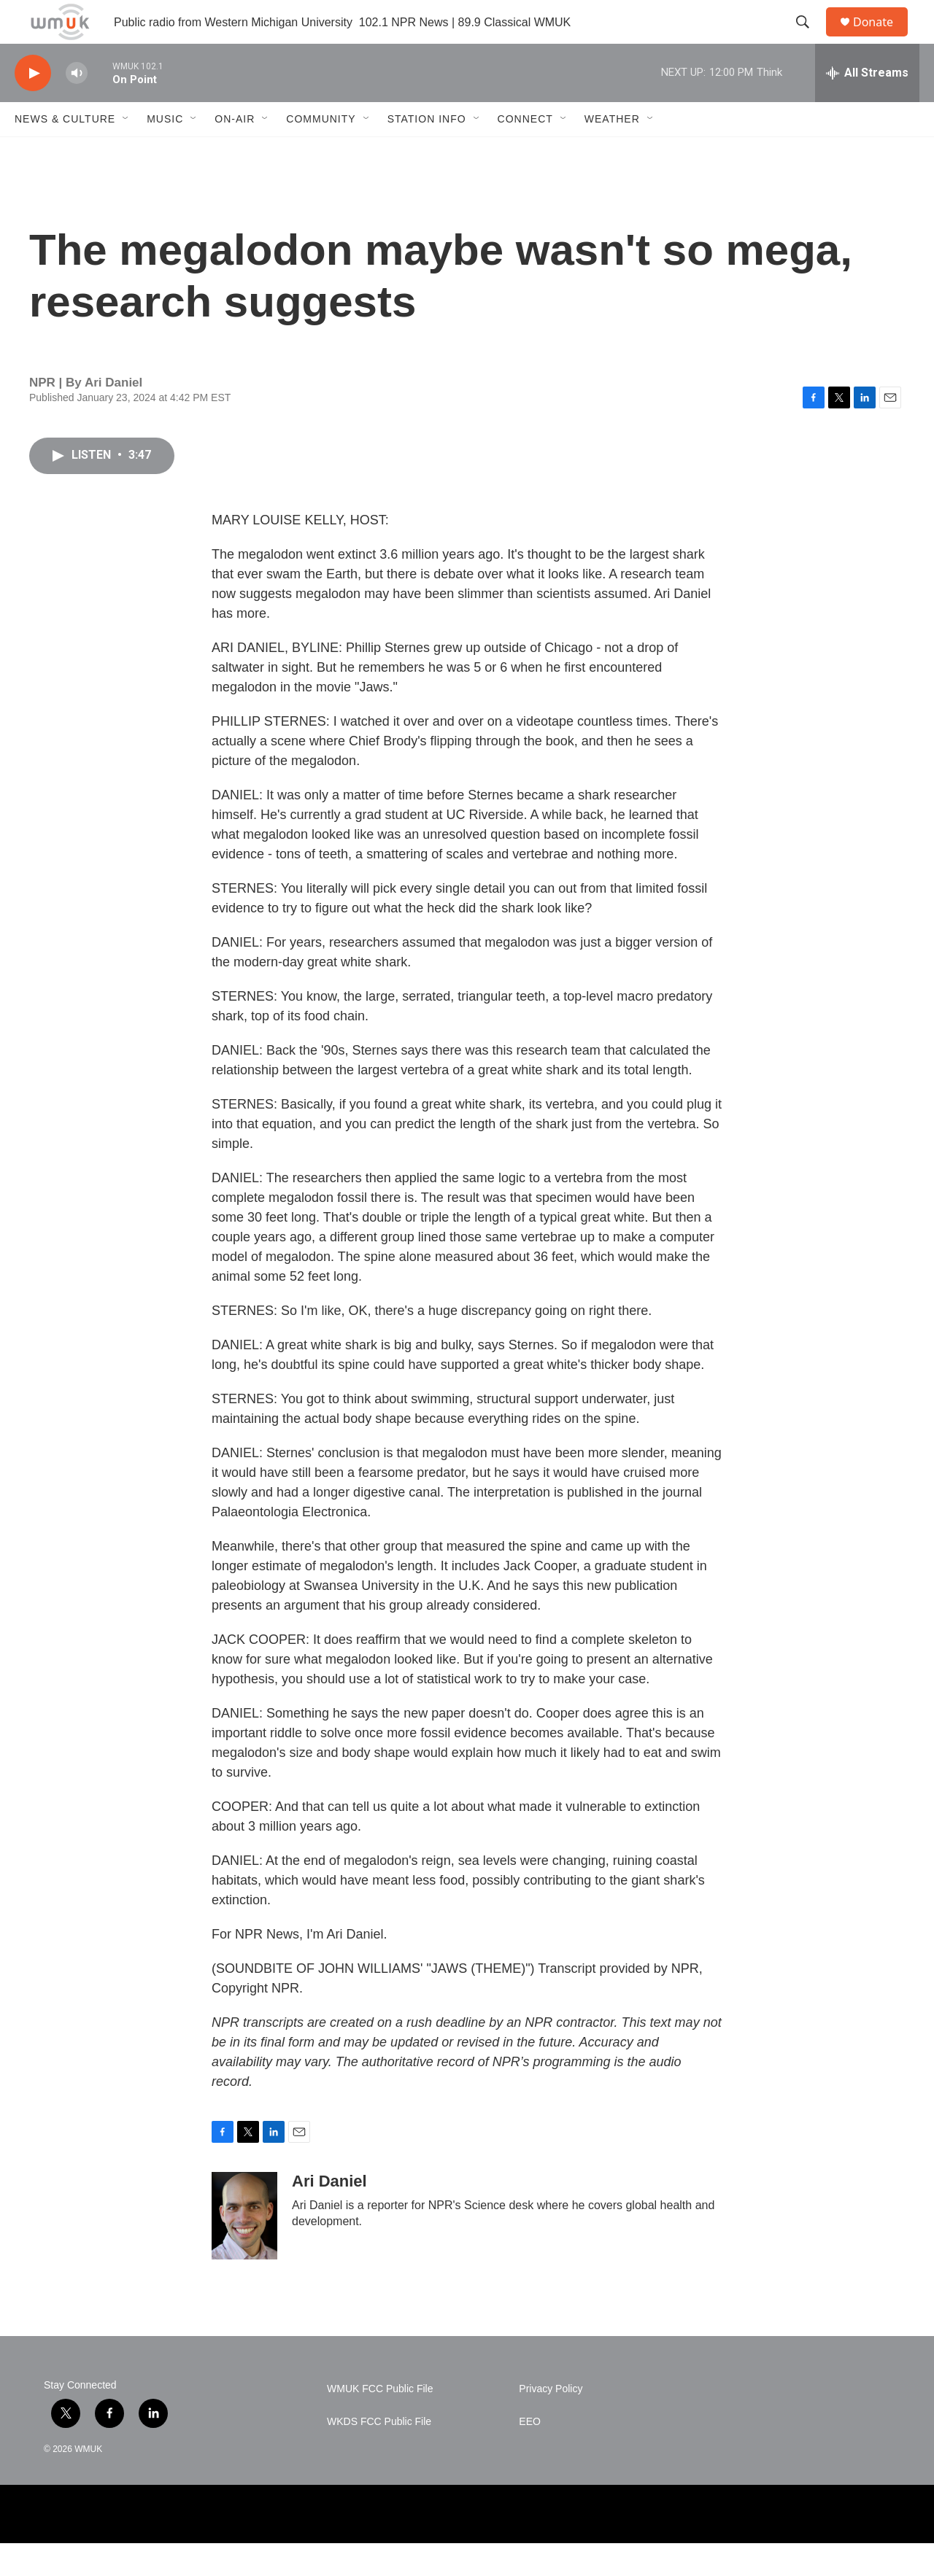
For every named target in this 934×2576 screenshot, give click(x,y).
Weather (612, 152)
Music (165, 152)
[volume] (76, 106)
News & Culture (65, 152)
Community (320, 152)
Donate (882, 38)
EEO (530, 2454)
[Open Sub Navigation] (126, 152)
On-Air (235, 152)
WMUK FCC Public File (380, 2421)
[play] (33, 106)
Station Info (426, 152)
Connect (525, 152)
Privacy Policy (550, 2421)
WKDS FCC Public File (379, 2454)
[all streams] (867, 106)
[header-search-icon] (809, 38)
